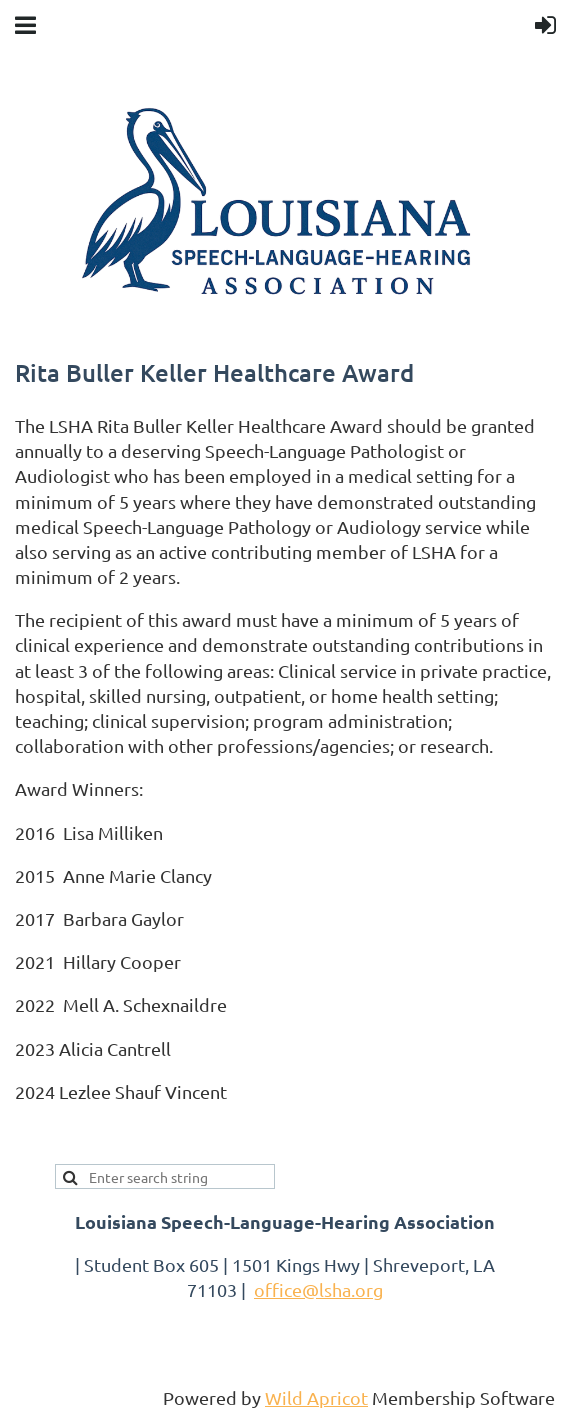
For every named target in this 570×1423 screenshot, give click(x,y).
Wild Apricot (316, 1397)
